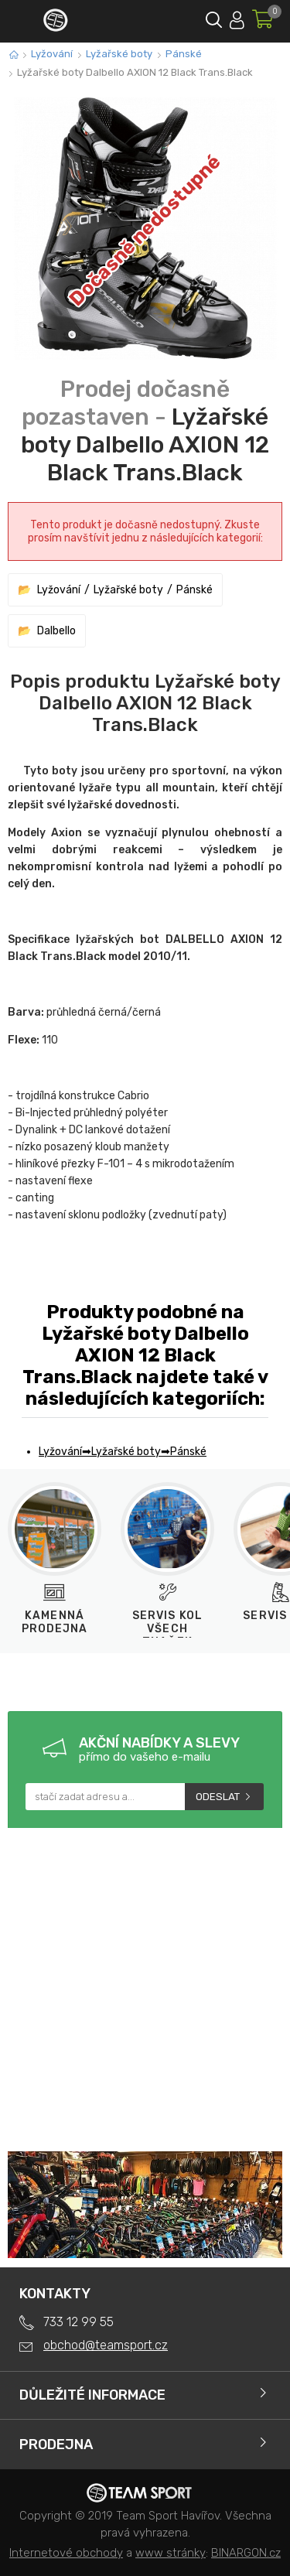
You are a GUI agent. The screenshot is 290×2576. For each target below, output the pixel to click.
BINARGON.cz (246, 2553)
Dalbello (56, 630)
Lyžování (52, 54)
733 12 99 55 (78, 2322)
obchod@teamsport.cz (105, 2345)
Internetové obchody (66, 2553)
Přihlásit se (237, 17)
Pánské (183, 54)
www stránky (170, 2553)
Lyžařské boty (119, 54)
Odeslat (218, 1796)
